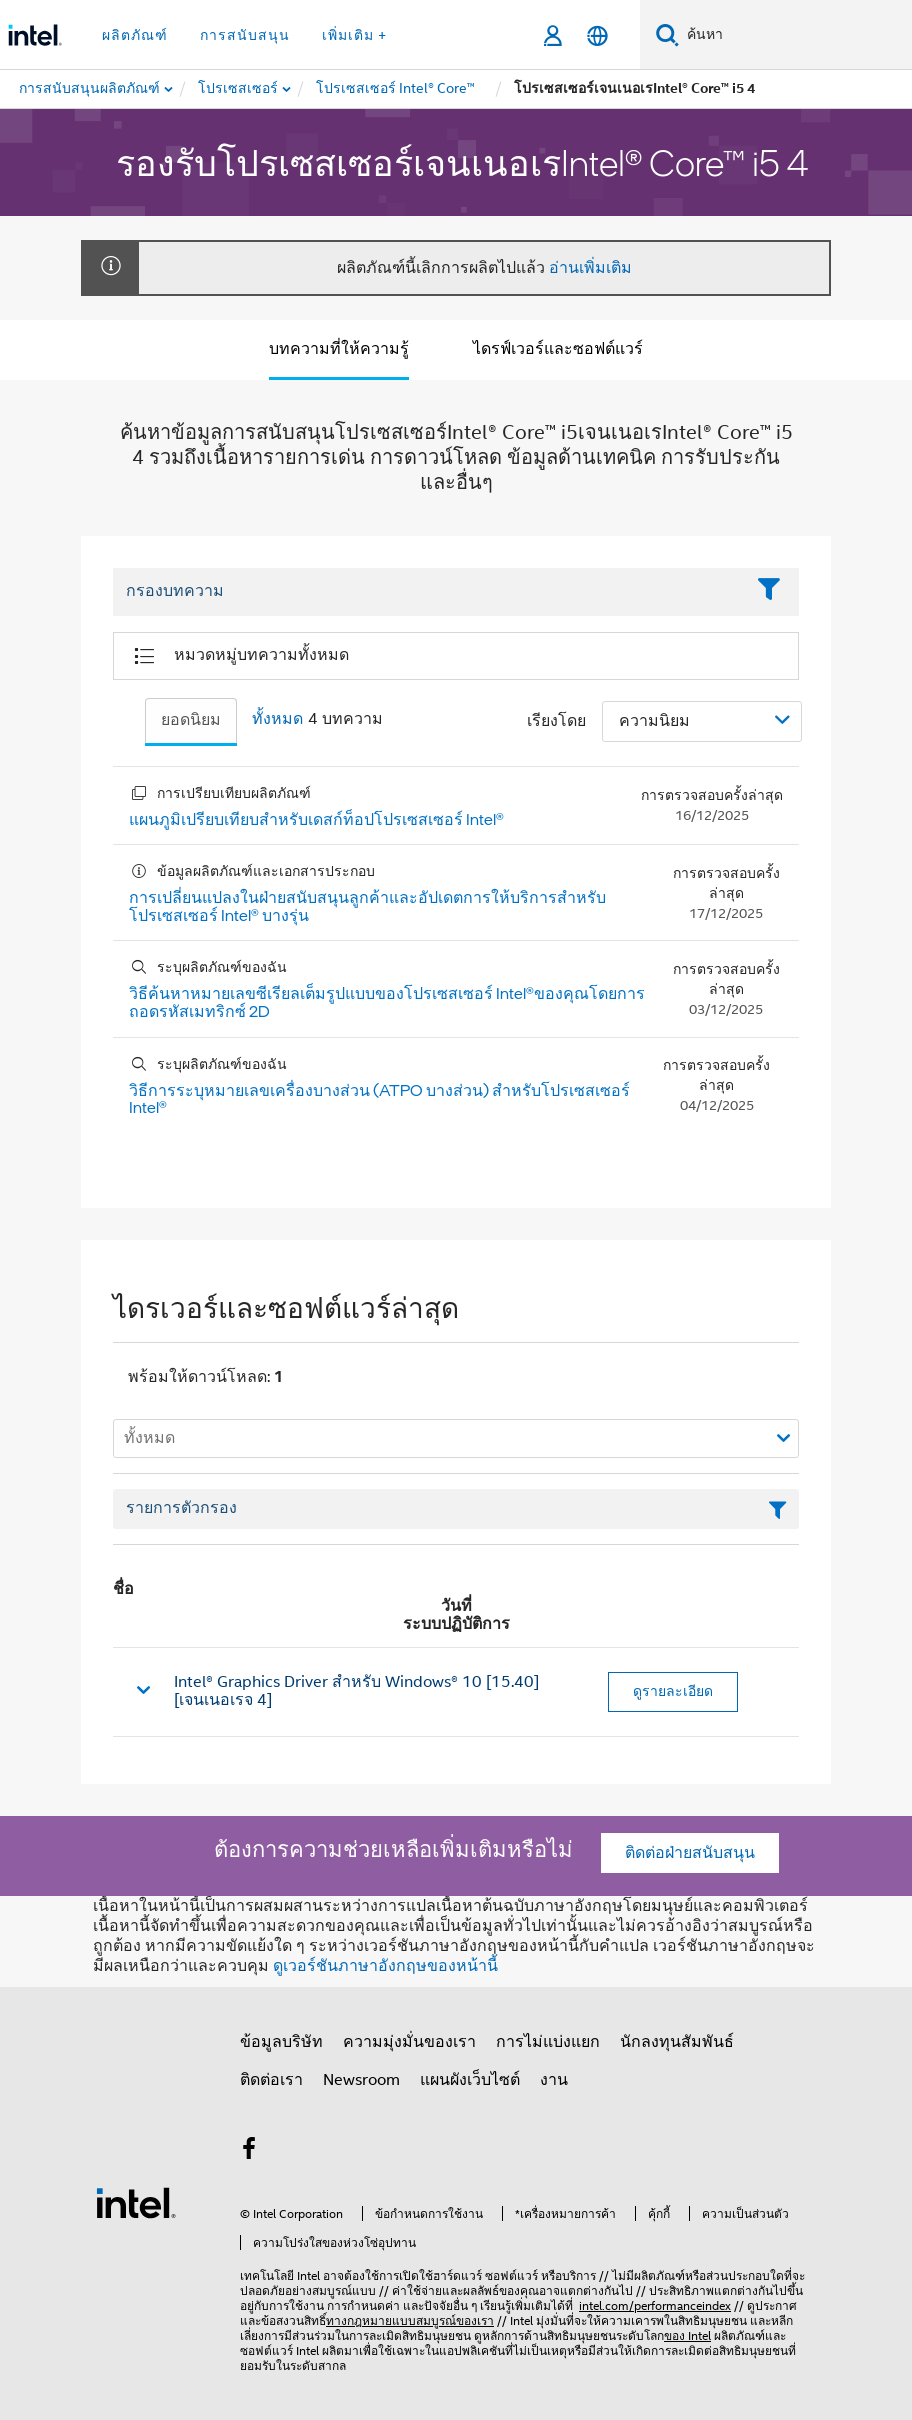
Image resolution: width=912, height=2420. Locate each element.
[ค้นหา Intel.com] (795, 35)
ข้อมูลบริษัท (281, 2042)
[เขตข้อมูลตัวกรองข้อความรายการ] (456, 1509)
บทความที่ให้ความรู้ (339, 349)
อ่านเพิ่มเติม (590, 268)
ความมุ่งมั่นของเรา (409, 2042)
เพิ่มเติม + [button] (354, 35)
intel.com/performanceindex (655, 2305)
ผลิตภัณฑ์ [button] (135, 35)
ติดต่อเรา (271, 2080)
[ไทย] (597, 35)
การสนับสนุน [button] (245, 35)
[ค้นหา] (667, 34)
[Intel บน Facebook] (249, 2152)
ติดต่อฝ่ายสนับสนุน (690, 1853)
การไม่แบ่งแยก (548, 2042)
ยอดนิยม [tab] (191, 720)
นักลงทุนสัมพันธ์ (677, 2042)
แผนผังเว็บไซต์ (470, 2080)
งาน (554, 2080)
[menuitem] (239, 89)
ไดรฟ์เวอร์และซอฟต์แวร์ (558, 349)
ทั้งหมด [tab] (277, 719)
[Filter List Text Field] (428, 592)
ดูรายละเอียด (673, 1691)
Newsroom (361, 2080)
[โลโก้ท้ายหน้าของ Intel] (136, 2202)
